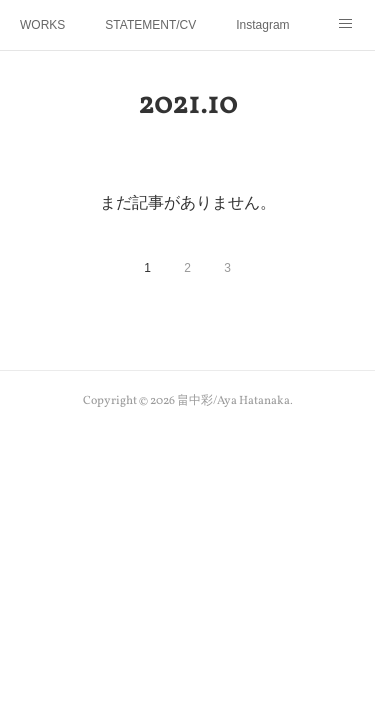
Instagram (262, 25)
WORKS (42, 25)
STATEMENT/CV (150, 25)
